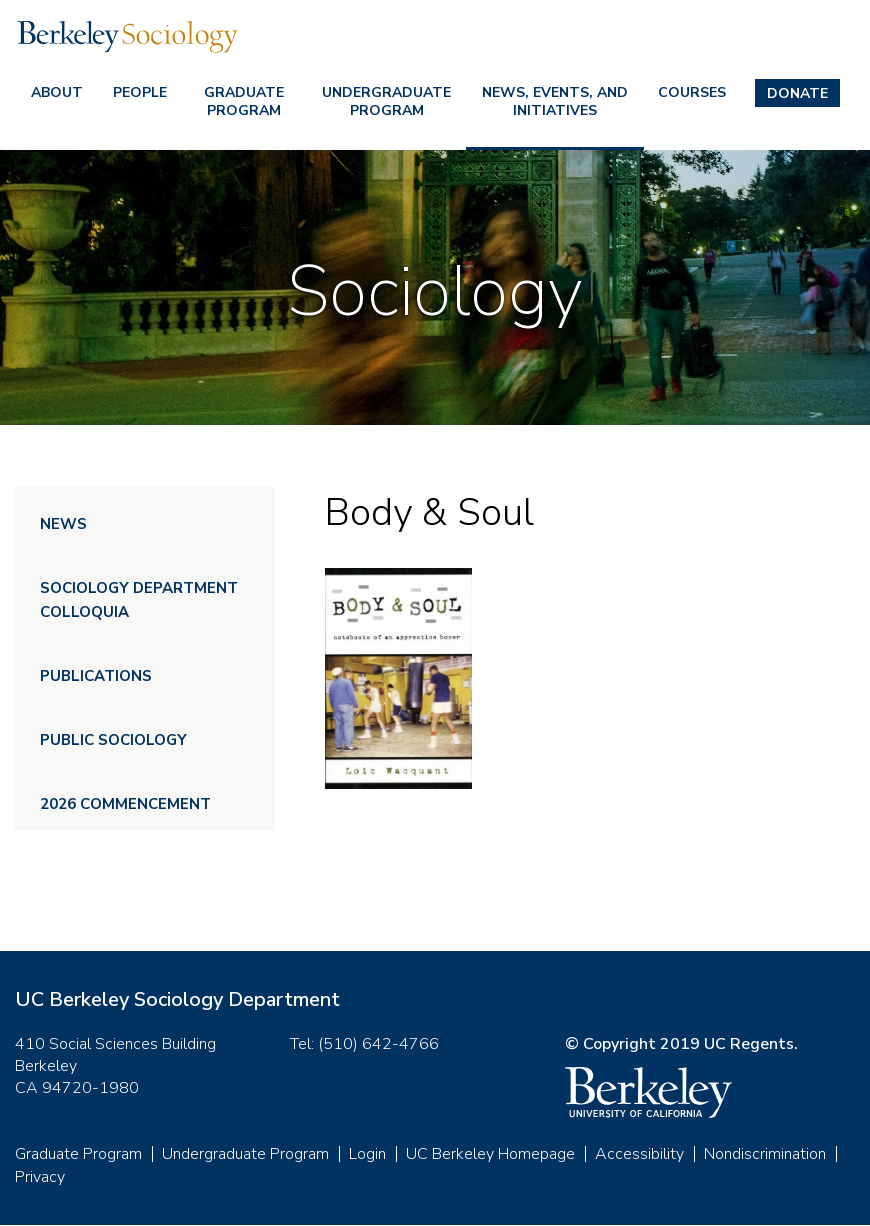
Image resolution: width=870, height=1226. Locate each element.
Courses (692, 92)
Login (367, 1154)
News (63, 524)
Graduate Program (244, 101)
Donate (797, 93)
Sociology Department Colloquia (139, 600)
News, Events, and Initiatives (555, 101)
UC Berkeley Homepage (490, 1154)
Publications (96, 676)
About (57, 92)
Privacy (40, 1177)
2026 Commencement (125, 804)
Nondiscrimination (765, 1154)
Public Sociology (113, 740)
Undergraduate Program (386, 101)
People (140, 92)
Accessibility (639, 1154)
